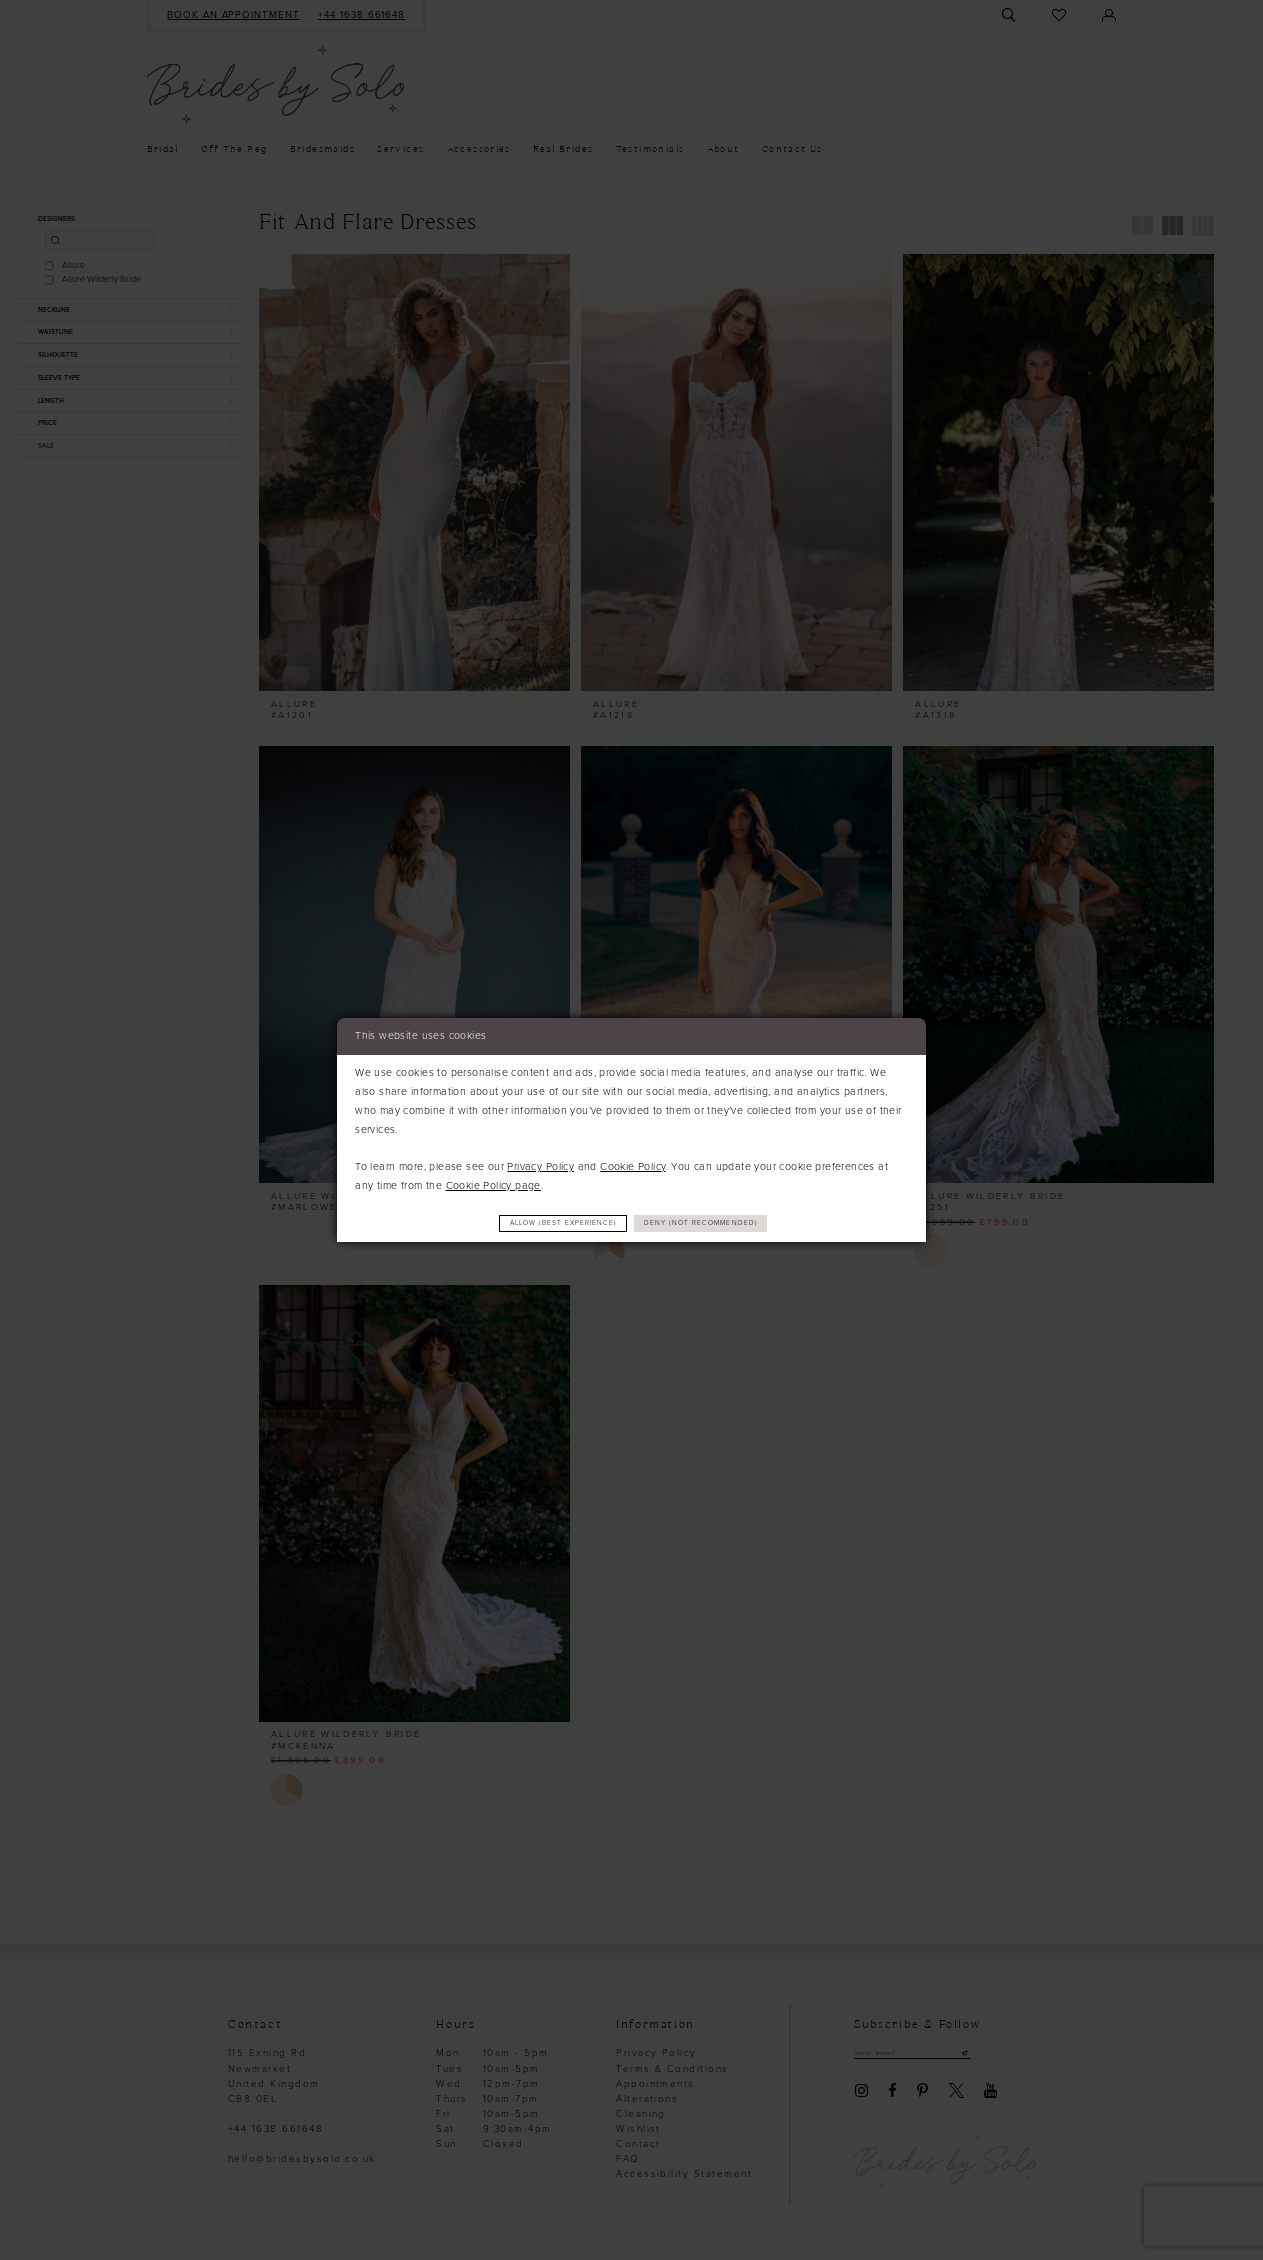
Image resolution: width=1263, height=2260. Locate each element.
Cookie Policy (632, 1164)
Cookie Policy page (493, 1183)
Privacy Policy (540, 1164)
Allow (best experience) (545, 1223)
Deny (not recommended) (722, 1223)
